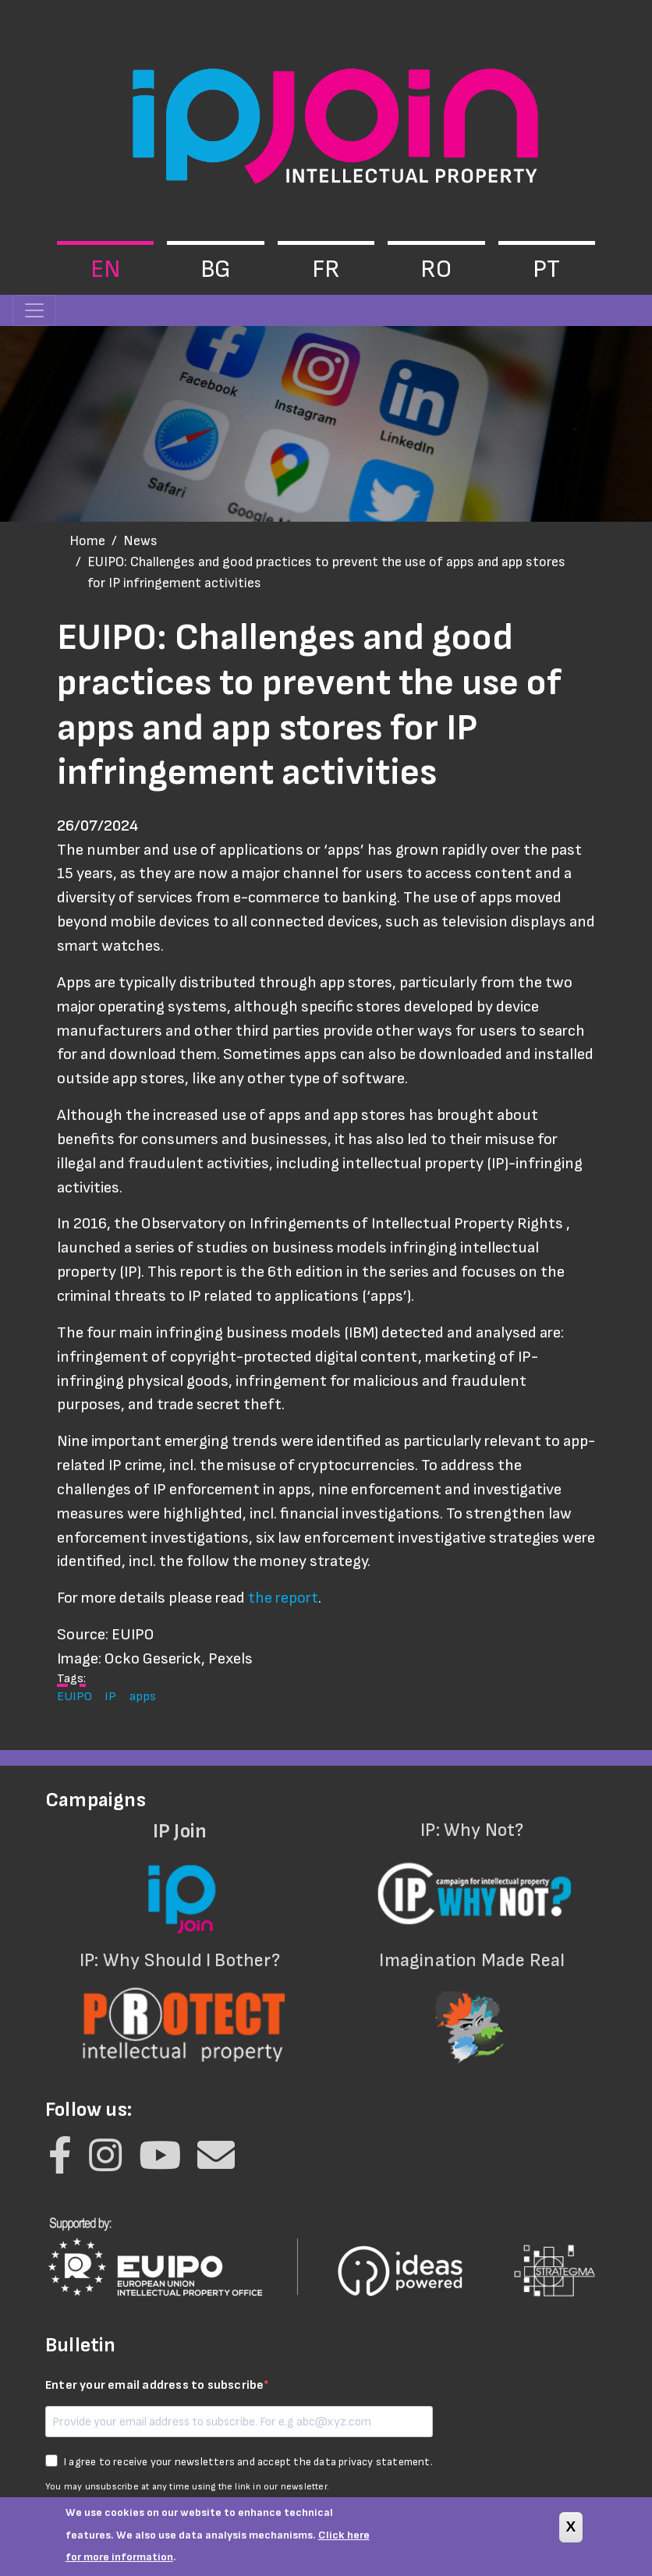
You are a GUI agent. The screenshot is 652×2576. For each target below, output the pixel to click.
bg (215, 269)
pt (546, 269)
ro (436, 269)
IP (110, 1696)
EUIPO (74, 1696)
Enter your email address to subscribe (154, 2385)
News (140, 541)
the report (283, 1597)
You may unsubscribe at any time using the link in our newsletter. (187, 2487)
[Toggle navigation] (34, 310)
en (105, 269)
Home (87, 541)
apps (142, 1696)
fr (326, 269)
